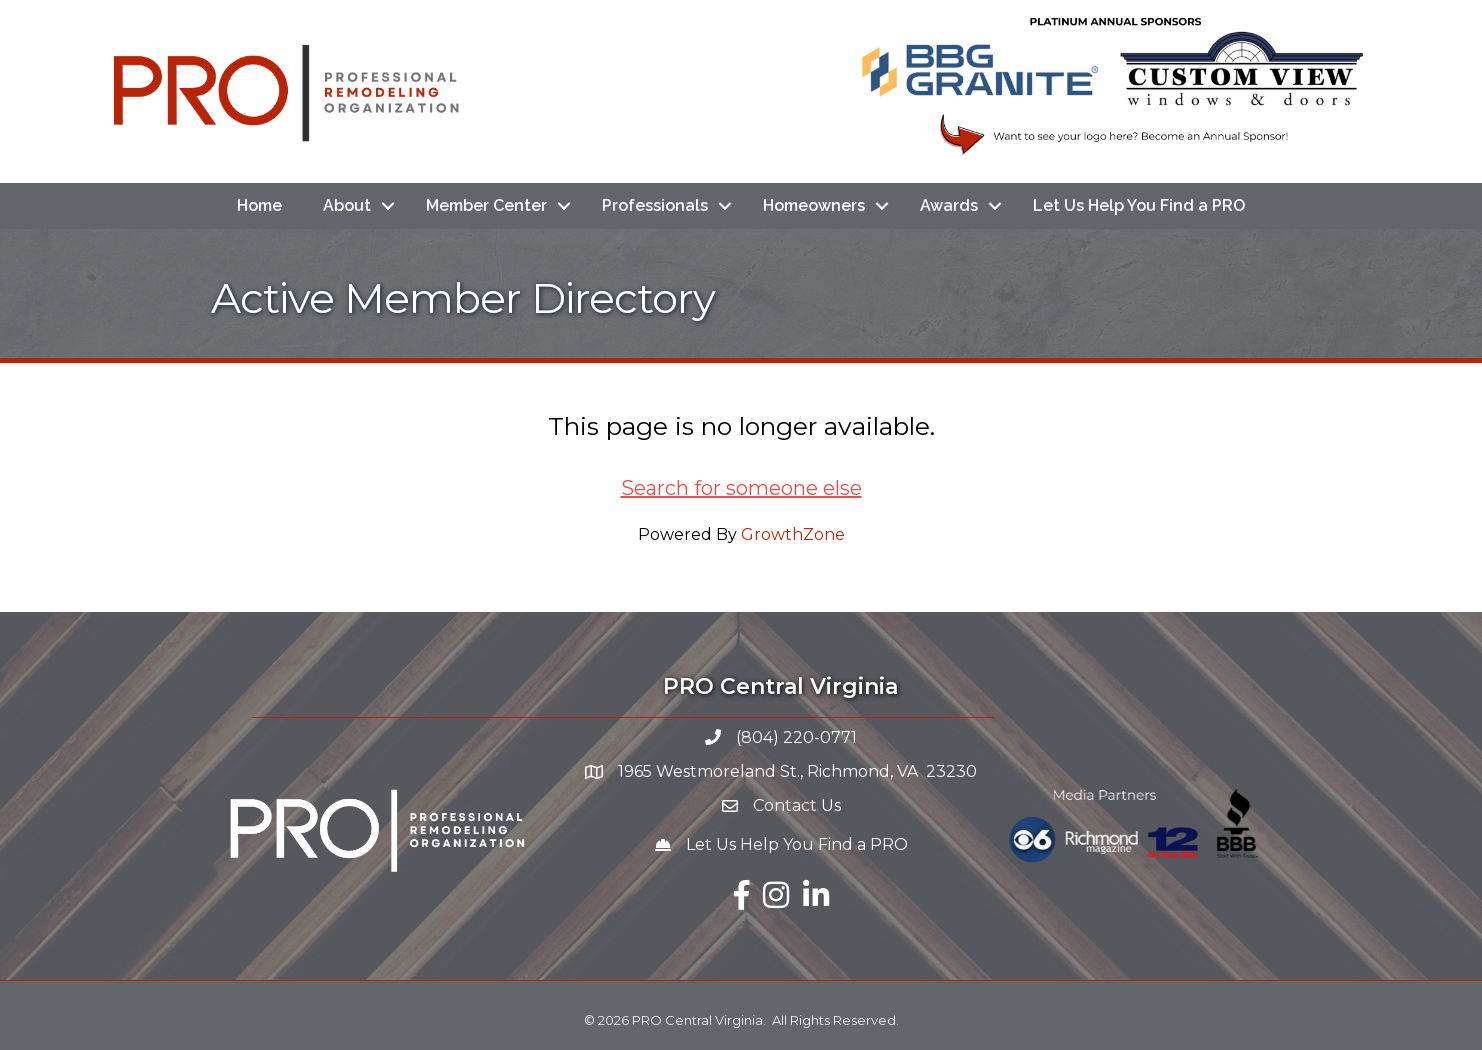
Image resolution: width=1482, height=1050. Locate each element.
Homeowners (814, 205)
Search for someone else (741, 488)
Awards (949, 205)
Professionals (655, 205)
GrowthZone (793, 534)
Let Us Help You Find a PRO (1139, 205)
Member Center (486, 205)
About (347, 205)
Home (259, 205)
